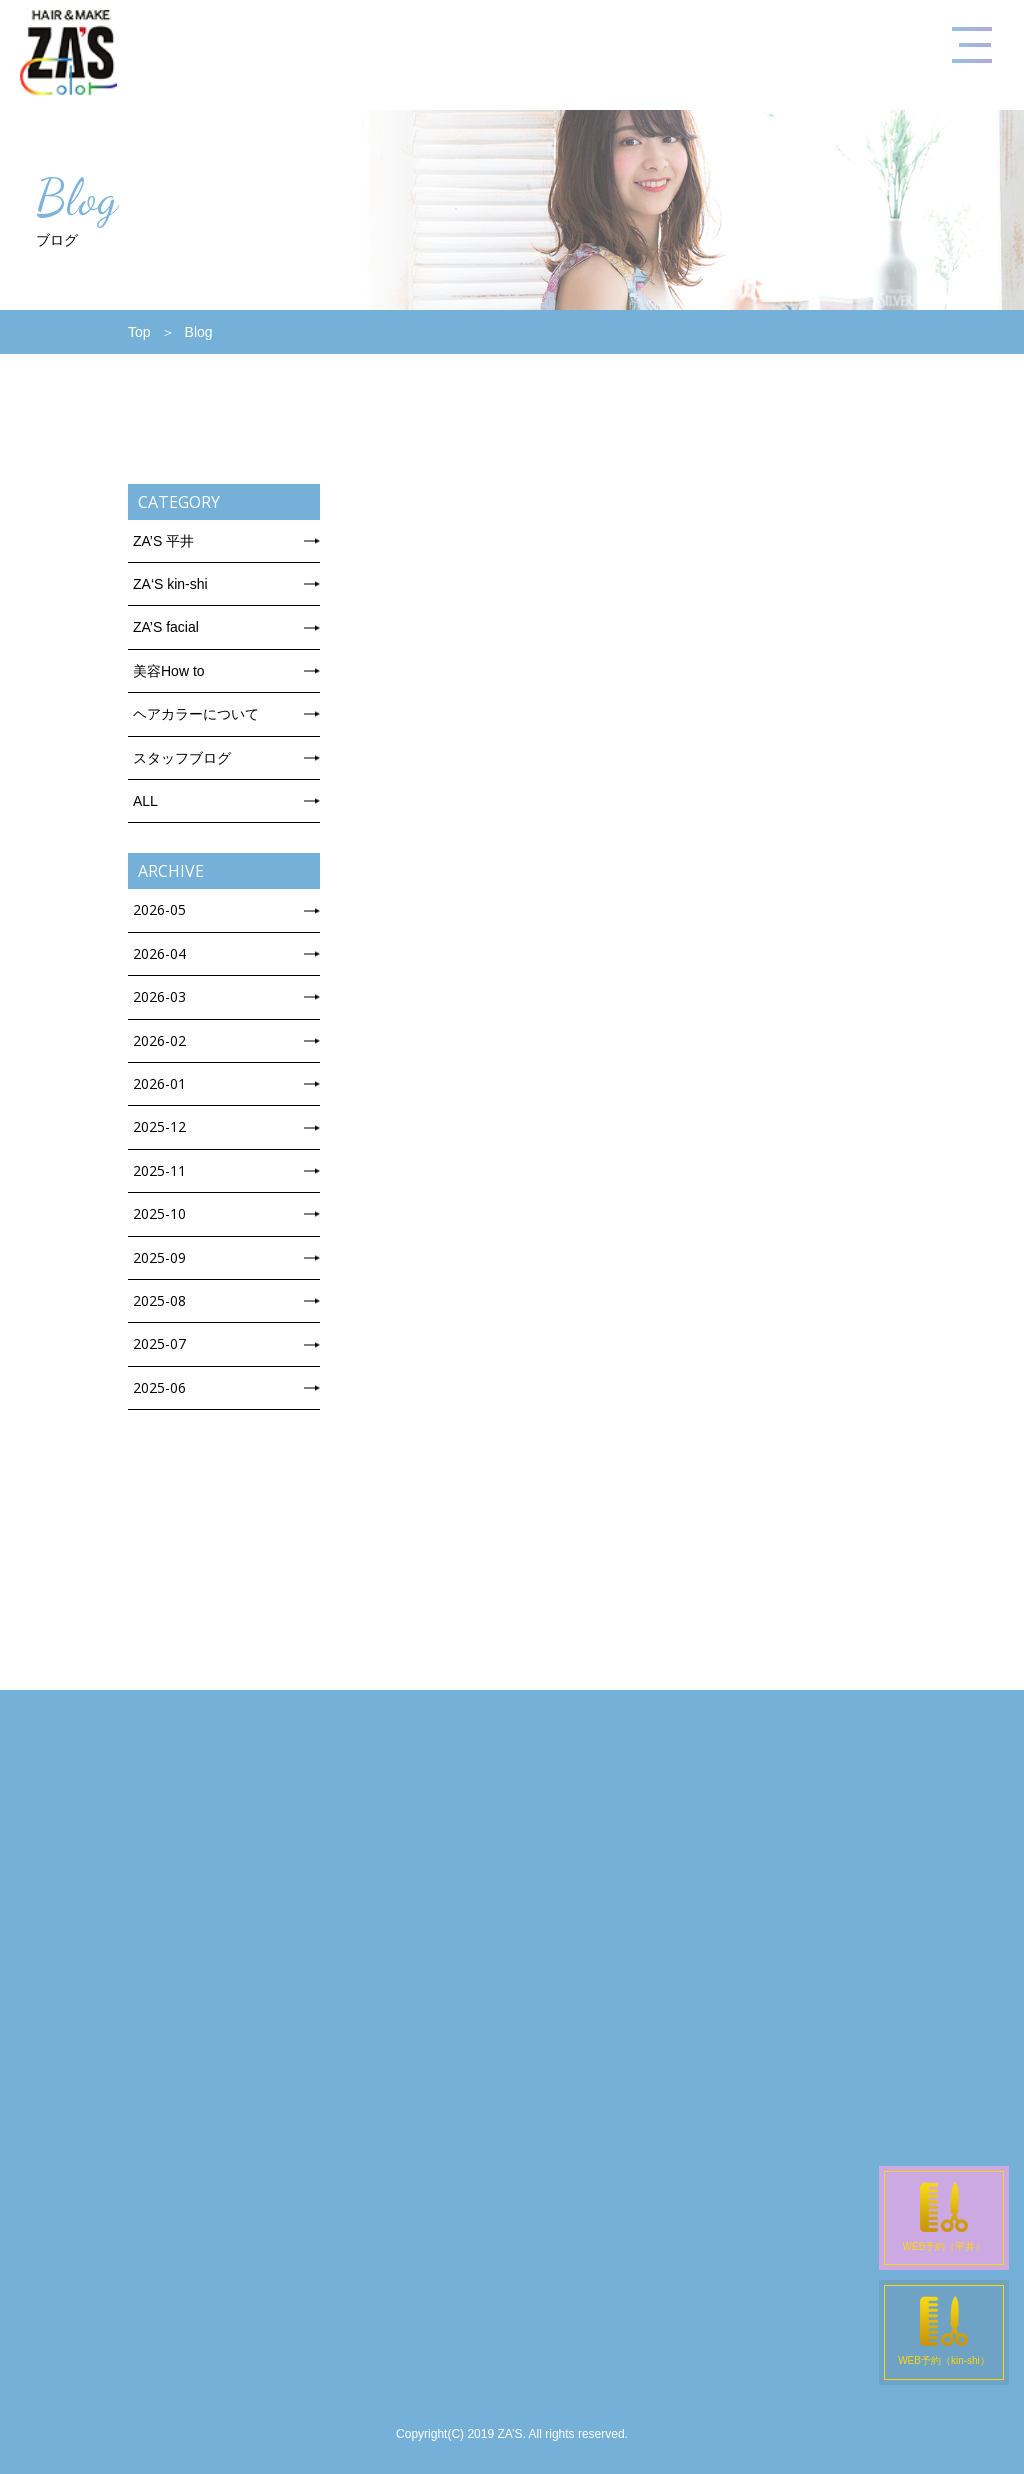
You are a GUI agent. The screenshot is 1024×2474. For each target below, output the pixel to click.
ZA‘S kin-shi (170, 584)
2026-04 (159, 953)
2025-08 (159, 1300)
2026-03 (159, 996)
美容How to (169, 671)
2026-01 (159, 1083)
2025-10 (159, 1213)
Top (139, 332)
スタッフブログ (182, 758)
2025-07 (159, 1343)
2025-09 (159, 1257)
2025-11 (159, 1170)
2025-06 (159, 1387)
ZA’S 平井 (163, 541)
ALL (145, 801)
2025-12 (159, 1126)
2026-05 (159, 909)
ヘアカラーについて (196, 714)
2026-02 (159, 1040)
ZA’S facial (166, 627)
